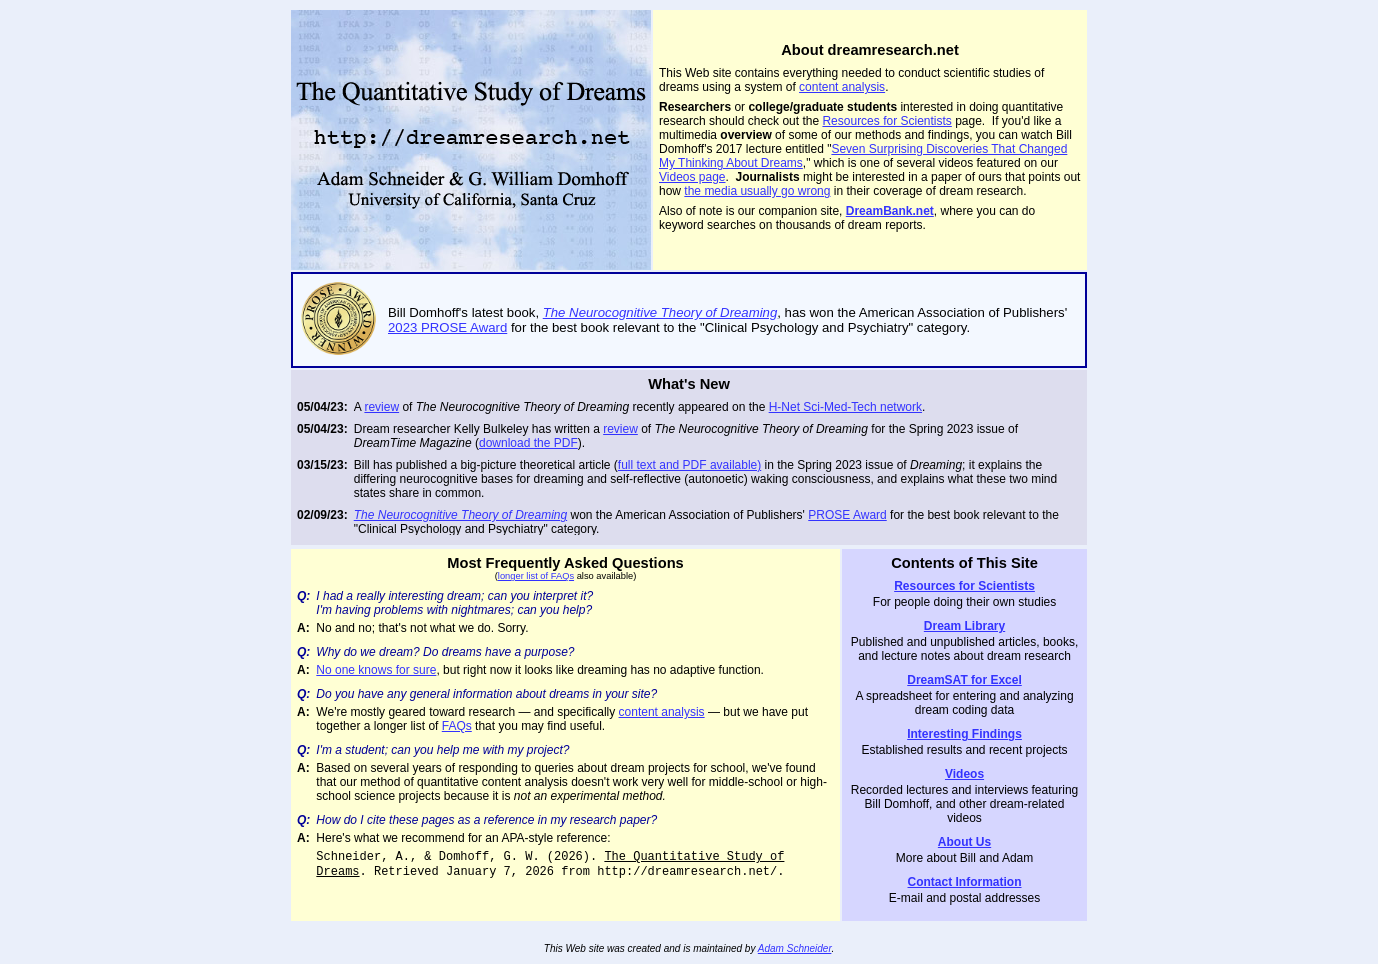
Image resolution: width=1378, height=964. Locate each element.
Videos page (692, 177)
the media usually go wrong (757, 191)
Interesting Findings (964, 734)
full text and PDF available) (689, 465)
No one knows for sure (376, 670)
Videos (964, 774)
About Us (964, 842)
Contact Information (965, 882)
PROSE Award (847, 515)
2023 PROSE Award (447, 327)
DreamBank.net (890, 211)
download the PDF (528, 443)
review (381, 407)
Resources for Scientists (886, 121)
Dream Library (964, 626)
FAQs (457, 726)
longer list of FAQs (536, 576)
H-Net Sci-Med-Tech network (845, 407)
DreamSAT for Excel (964, 680)
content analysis (842, 87)
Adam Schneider (795, 948)
